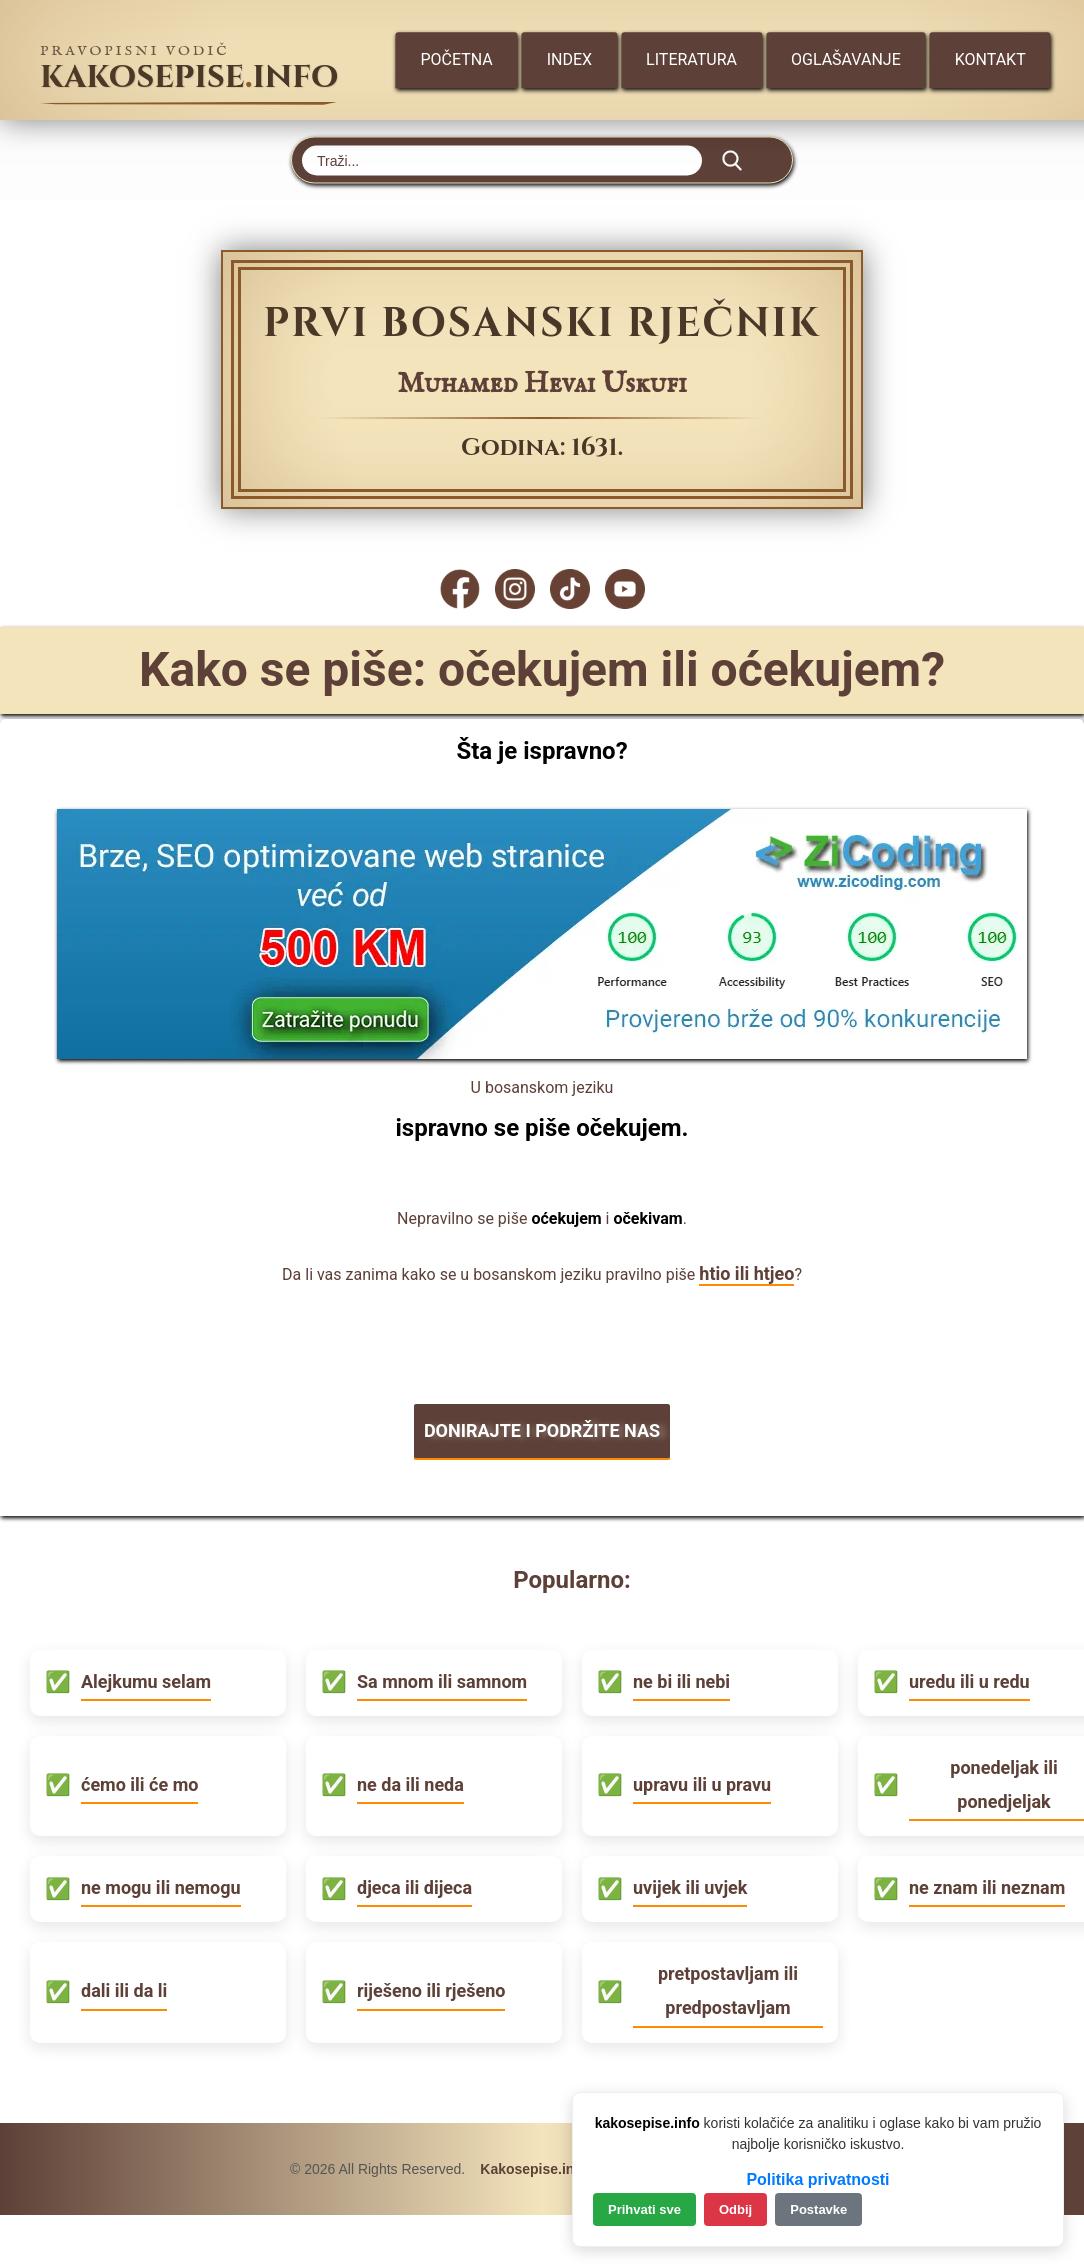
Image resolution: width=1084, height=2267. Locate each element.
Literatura (691, 59)
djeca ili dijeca (414, 1887)
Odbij (735, 2209)
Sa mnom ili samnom (442, 1681)
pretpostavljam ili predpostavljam (728, 1990)
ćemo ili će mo (139, 1784)
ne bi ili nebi (681, 1681)
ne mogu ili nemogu (161, 1887)
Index (569, 59)
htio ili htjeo (746, 1273)
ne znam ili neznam (987, 1887)
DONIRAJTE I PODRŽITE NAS (542, 1430)
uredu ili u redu (969, 1681)
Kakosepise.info (533, 2169)
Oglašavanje (846, 59)
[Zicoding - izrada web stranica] (542, 1052)
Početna (456, 59)
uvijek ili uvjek (690, 1887)
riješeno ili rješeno (431, 1990)
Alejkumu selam (146, 1681)
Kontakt (990, 59)
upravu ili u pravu (702, 1784)
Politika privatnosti (817, 2179)
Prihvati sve (644, 2209)
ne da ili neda (410, 1784)
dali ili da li (124, 1990)
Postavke (818, 2209)
